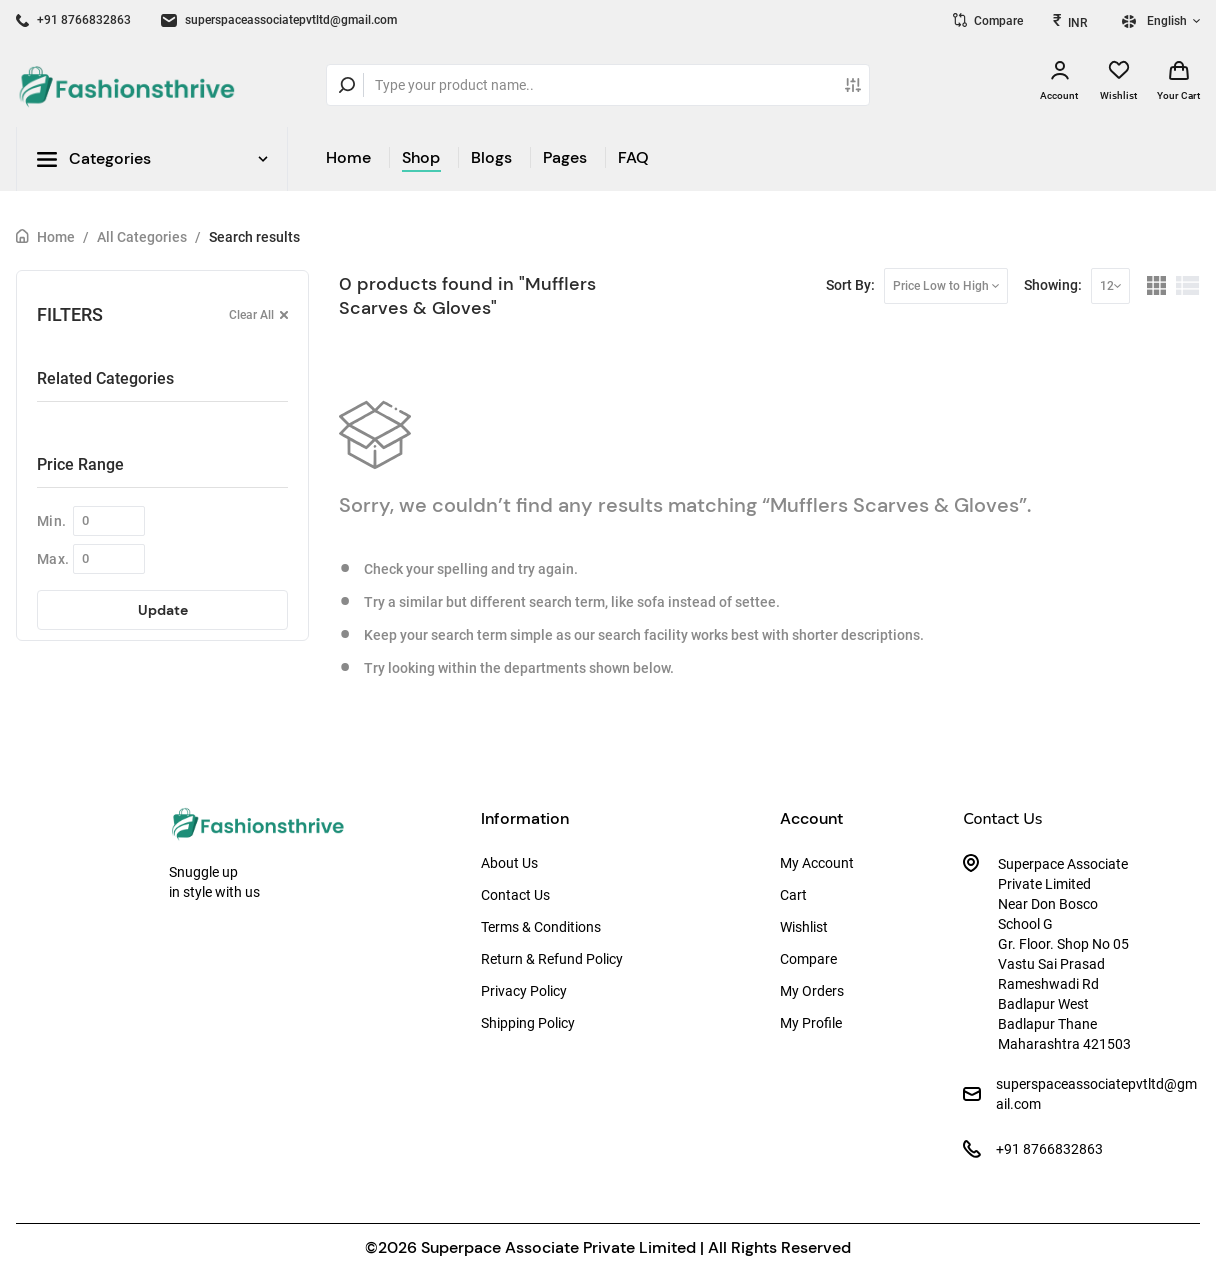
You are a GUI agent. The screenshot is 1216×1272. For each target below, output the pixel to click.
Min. (51, 521)
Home (348, 157)
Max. (53, 559)
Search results (254, 237)
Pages (565, 157)
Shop (421, 157)
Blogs (491, 157)
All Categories (142, 237)
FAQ (633, 157)
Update (163, 610)
